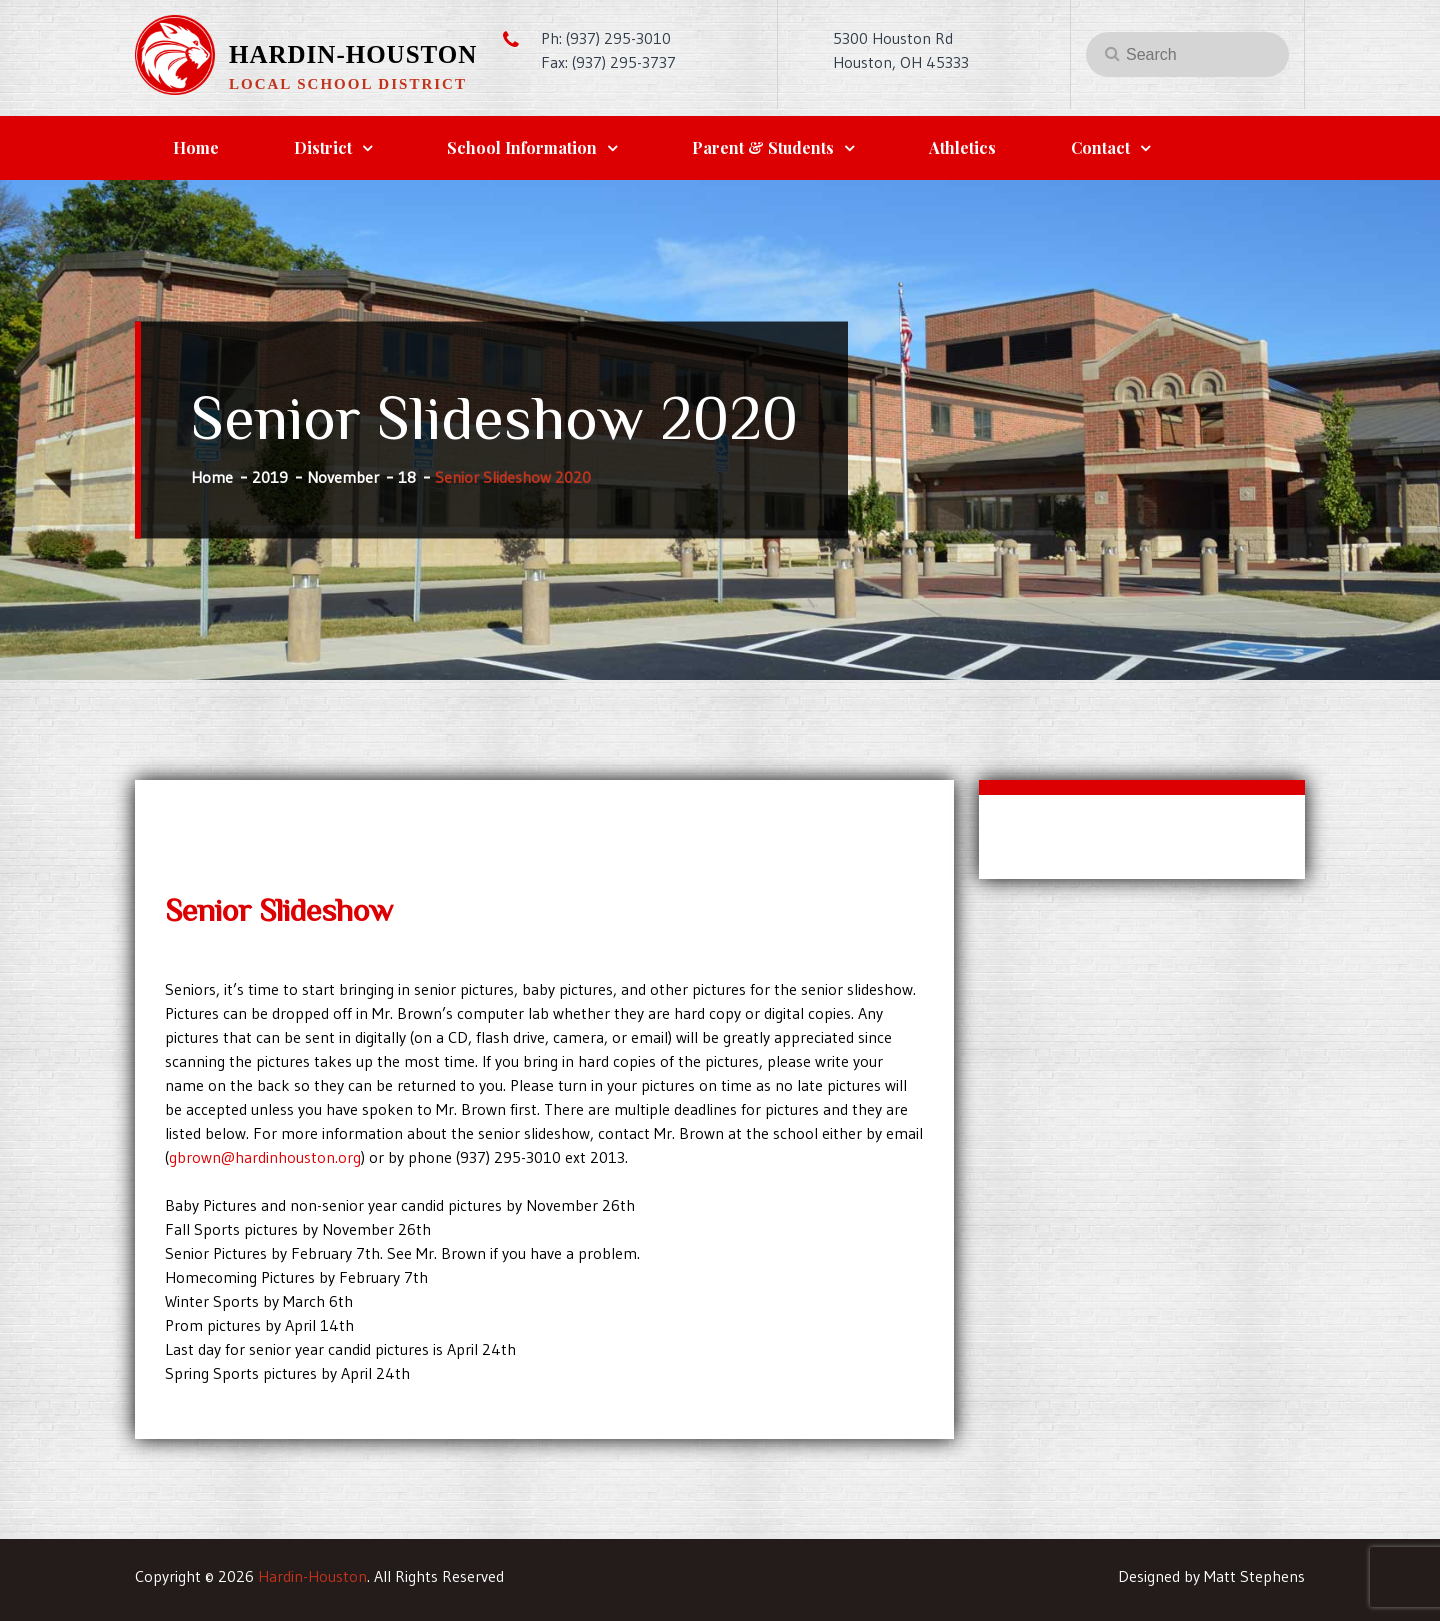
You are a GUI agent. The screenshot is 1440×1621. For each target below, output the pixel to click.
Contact (1100, 147)
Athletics (962, 147)
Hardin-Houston (353, 54)
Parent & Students (763, 147)
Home (196, 147)
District (323, 147)
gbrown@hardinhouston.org (265, 1157)
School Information (522, 147)
